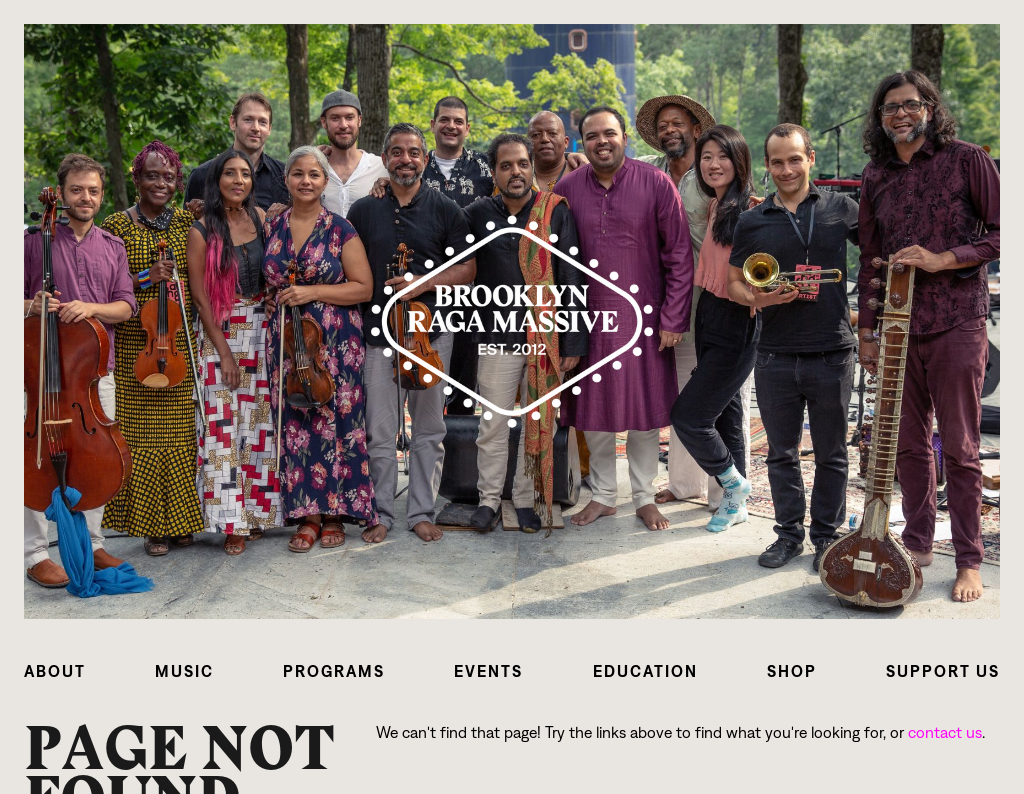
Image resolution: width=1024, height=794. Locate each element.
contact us (945, 732)
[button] (55, 671)
